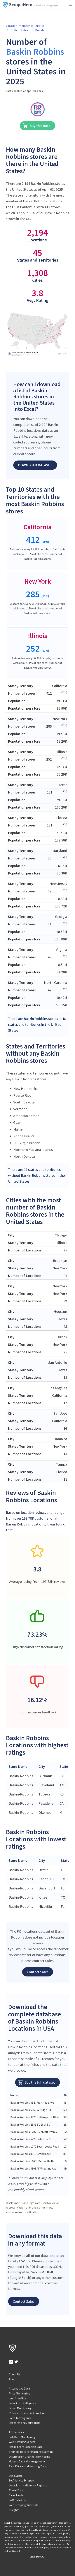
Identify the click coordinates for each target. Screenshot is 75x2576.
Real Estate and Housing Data (27, 2466)
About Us (14, 2374)
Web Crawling (17, 2398)
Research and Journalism (25, 2423)
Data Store (15, 2475)
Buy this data (36, 125)
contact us (51, 2261)
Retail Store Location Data (26, 2447)
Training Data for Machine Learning (31, 2451)
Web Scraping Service (22, 2442)
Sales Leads (16, 2495)
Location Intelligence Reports (25, 25)
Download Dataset (35, 465)
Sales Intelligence (20, 2418)
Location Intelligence (22, 2403)
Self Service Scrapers (22, 2480)
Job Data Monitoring (22, 2437)
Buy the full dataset (36, 2082)
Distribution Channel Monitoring (29, 2456)
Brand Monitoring (20, 2408)
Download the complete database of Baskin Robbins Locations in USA (34, 2018)
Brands (39, 30)
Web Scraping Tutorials (23, 2505)
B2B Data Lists (18, 2500)
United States (19, 30)
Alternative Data (19, 2388)
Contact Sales (37, 1972)
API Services (16, 2432)
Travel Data (16, 2490)
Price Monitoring (19, 2393)
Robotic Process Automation (27, 2413)
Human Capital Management (27, 2461)
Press (12, 2379)
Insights (14, 2510)
